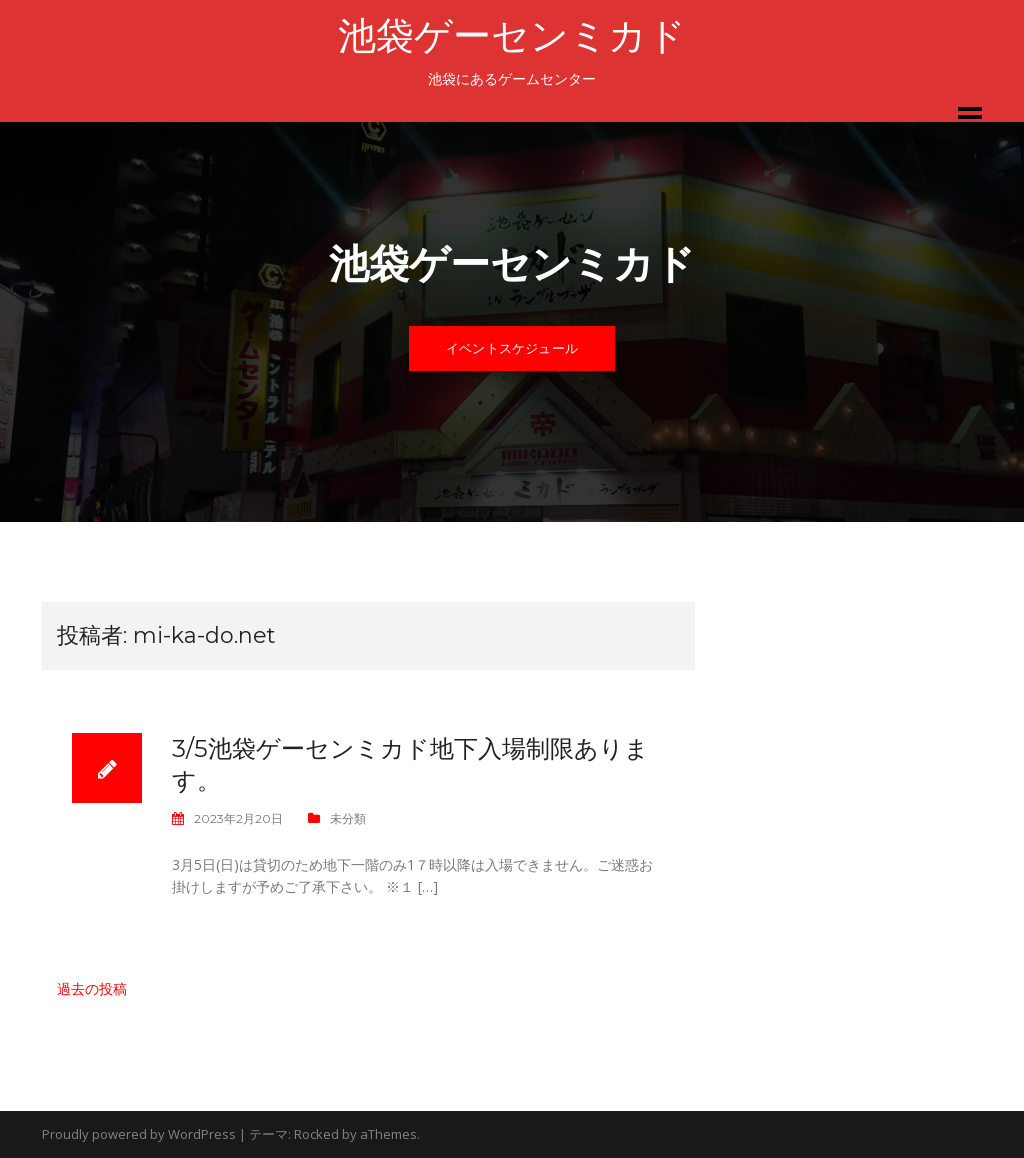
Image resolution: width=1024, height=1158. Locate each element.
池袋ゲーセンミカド (512, 35)
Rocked (316, 1134)
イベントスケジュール (512, 348)
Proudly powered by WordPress (139, 1134)
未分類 (348, 818)
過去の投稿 (92, 988)
